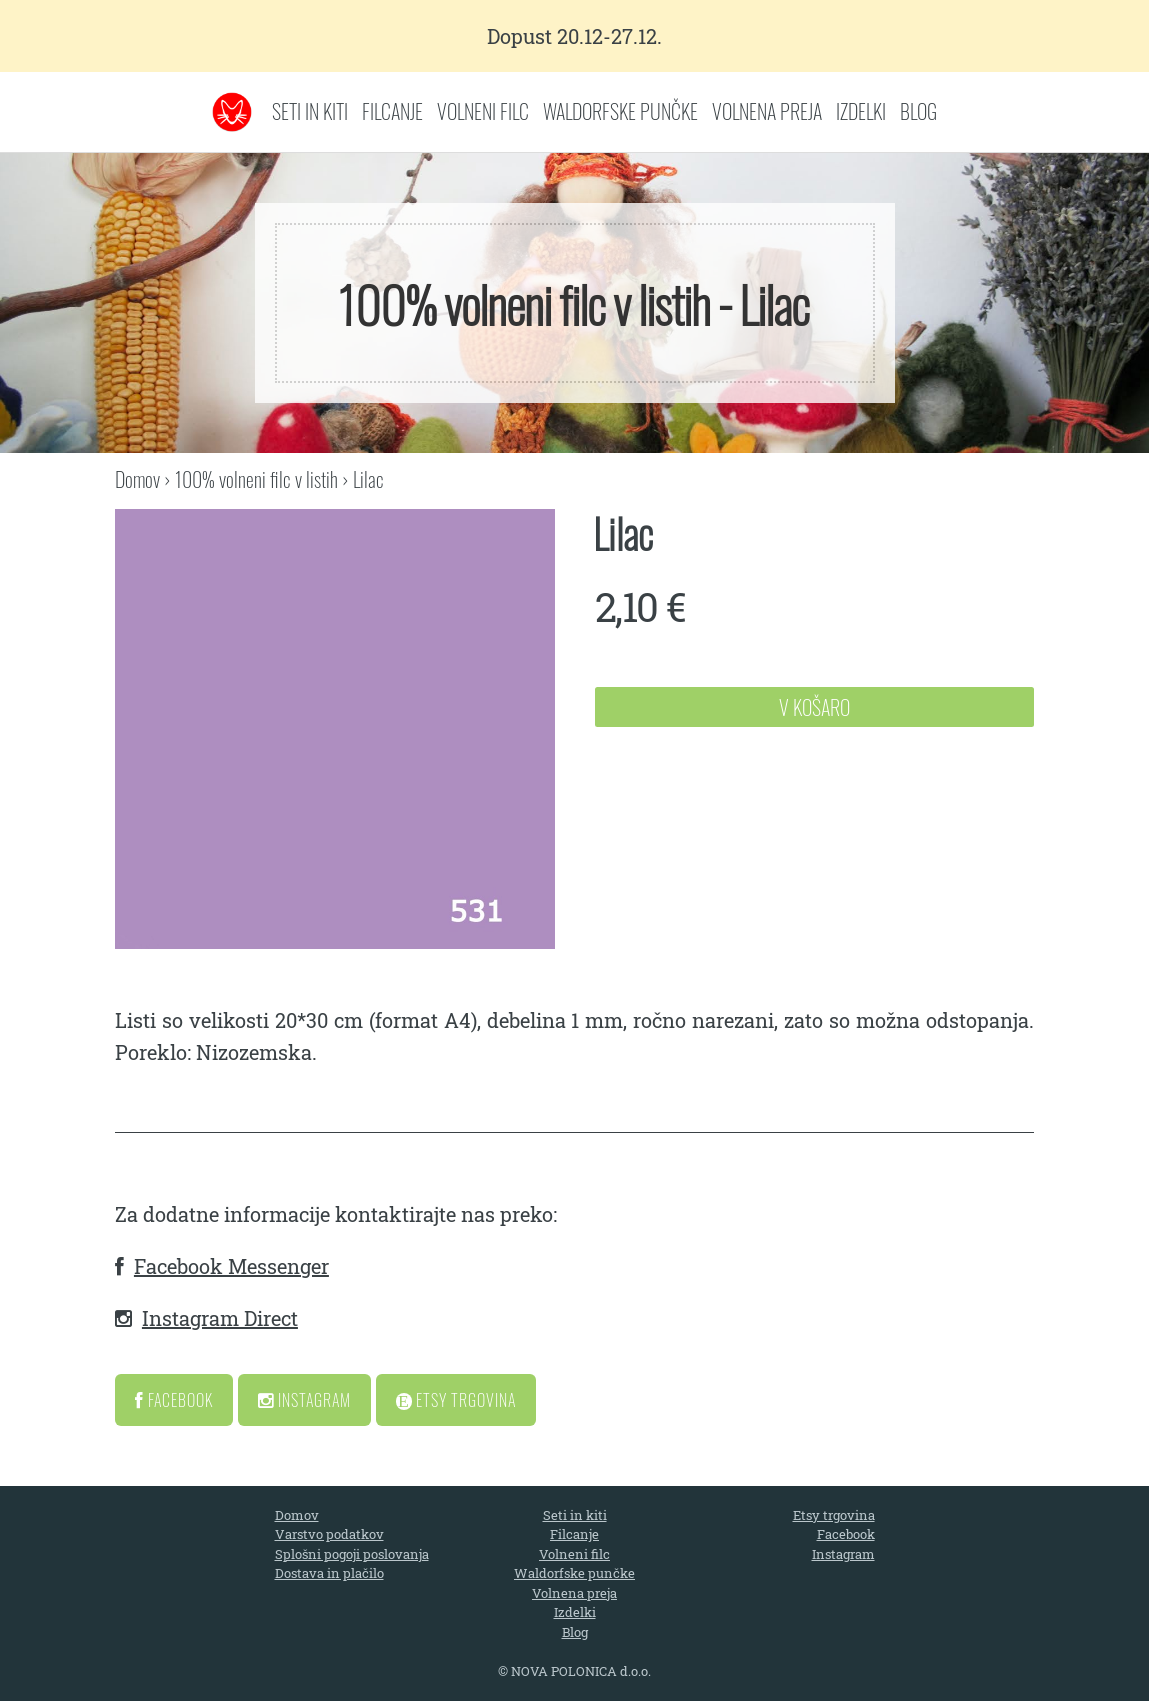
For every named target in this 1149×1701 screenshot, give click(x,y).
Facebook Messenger (231, 1266)
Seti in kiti (310, 111)
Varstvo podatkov (329, 1534)
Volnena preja (767, 111)
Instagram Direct (220, 1318)
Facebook (174, 1400)
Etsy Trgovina (456, 1400)
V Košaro (814, 707)
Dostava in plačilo (329, 1573)
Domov (137, 479)
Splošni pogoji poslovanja (352, 1554)
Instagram (304, 1400)
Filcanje (392, 111)
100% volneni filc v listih (256, 479)
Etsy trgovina (834, 1515)
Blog (918, 111)
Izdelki (861, 111)
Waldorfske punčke (620, 111)
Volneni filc (483, 111)
